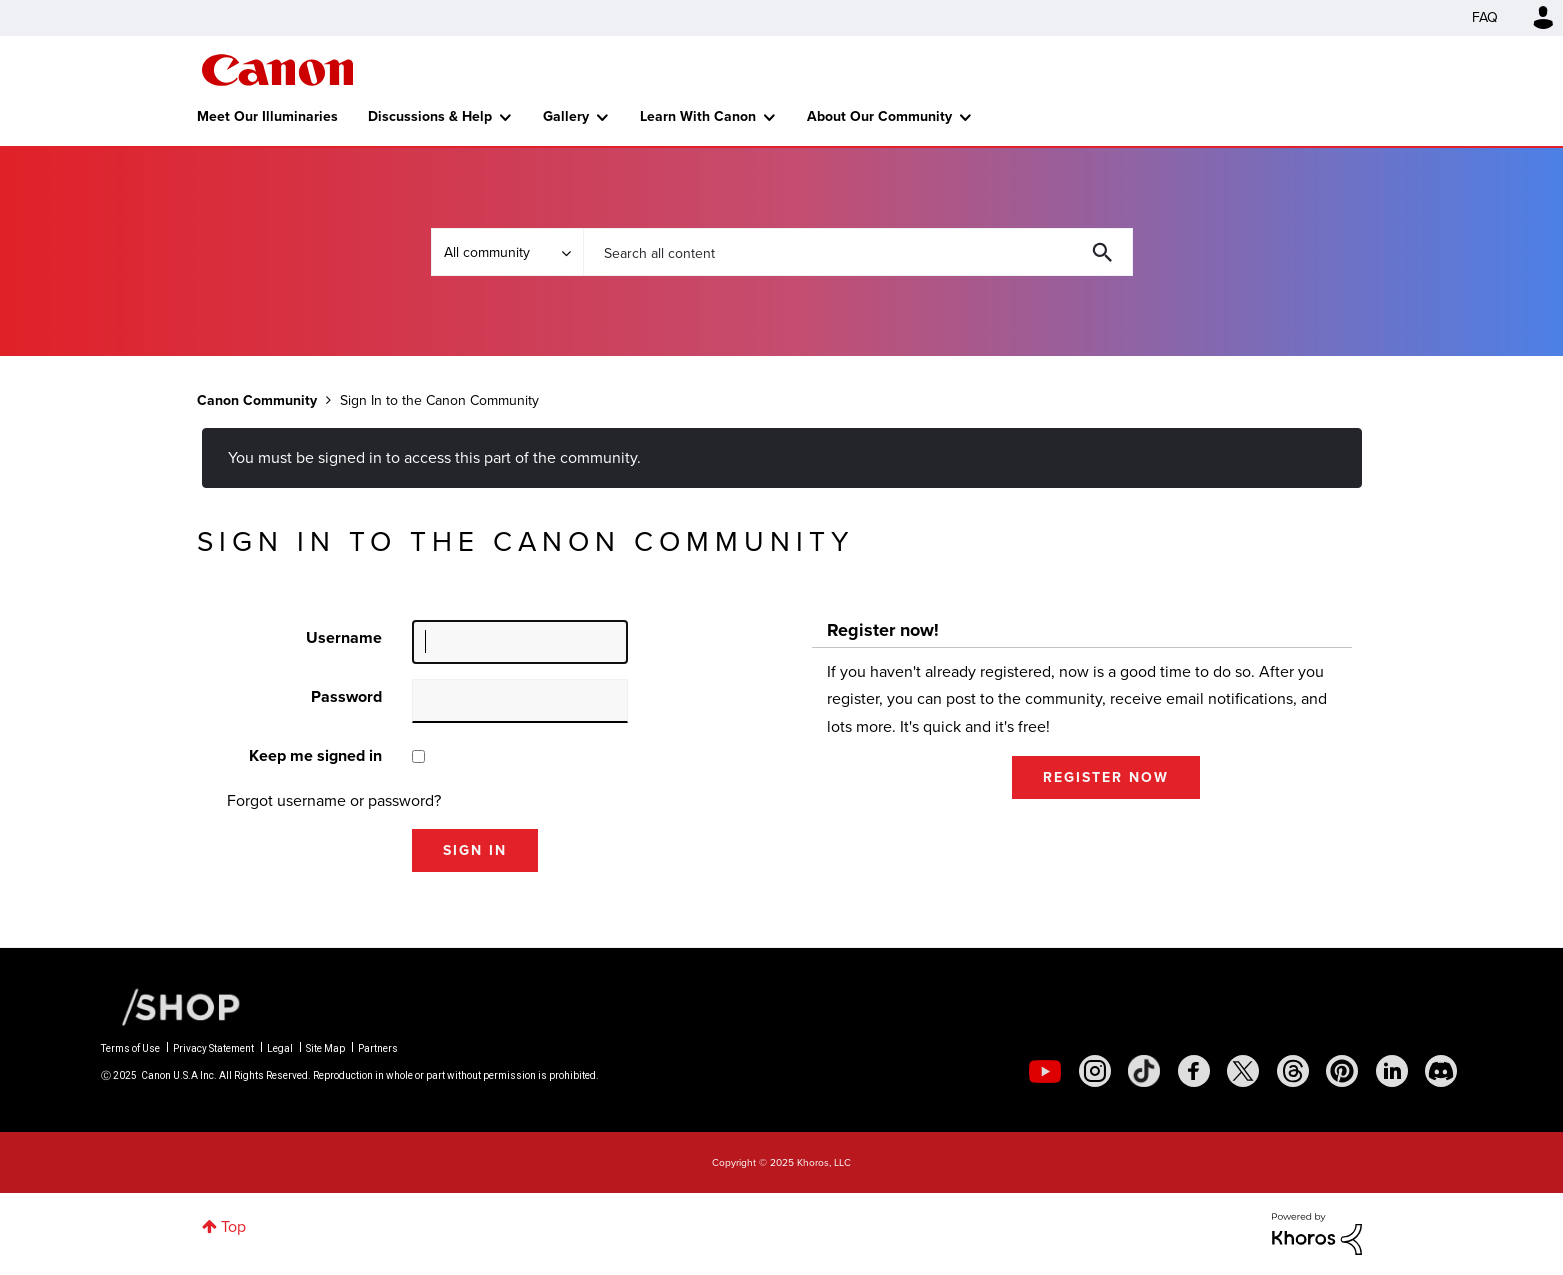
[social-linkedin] (1392, 1071)
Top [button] (233, 1226)
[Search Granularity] (507, 252)
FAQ (1485, 17)
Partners (378, 1048)
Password (346, 696)
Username (344, 637)
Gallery (566, 116)
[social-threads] (1293, 1071)
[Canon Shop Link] (171, 1006)
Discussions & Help (430, 116)
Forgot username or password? (334, 800)
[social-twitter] (1243, 1071)
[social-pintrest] (1342, 1071)
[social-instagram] (1095, 1071)
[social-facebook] (1194, 1071)
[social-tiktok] (1144, 1071)
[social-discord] (1441, 1071)
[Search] (858, 252)
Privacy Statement (213, 1048)
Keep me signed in (315, 755)
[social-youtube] (1045, 1071)
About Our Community (879, 116)
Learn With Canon (698, 116)
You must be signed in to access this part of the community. (434, 457)
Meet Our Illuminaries (267, 116)
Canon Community (277, 70)
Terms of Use (130, 1048)
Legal (280, 1048)
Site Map (325, 1048)
